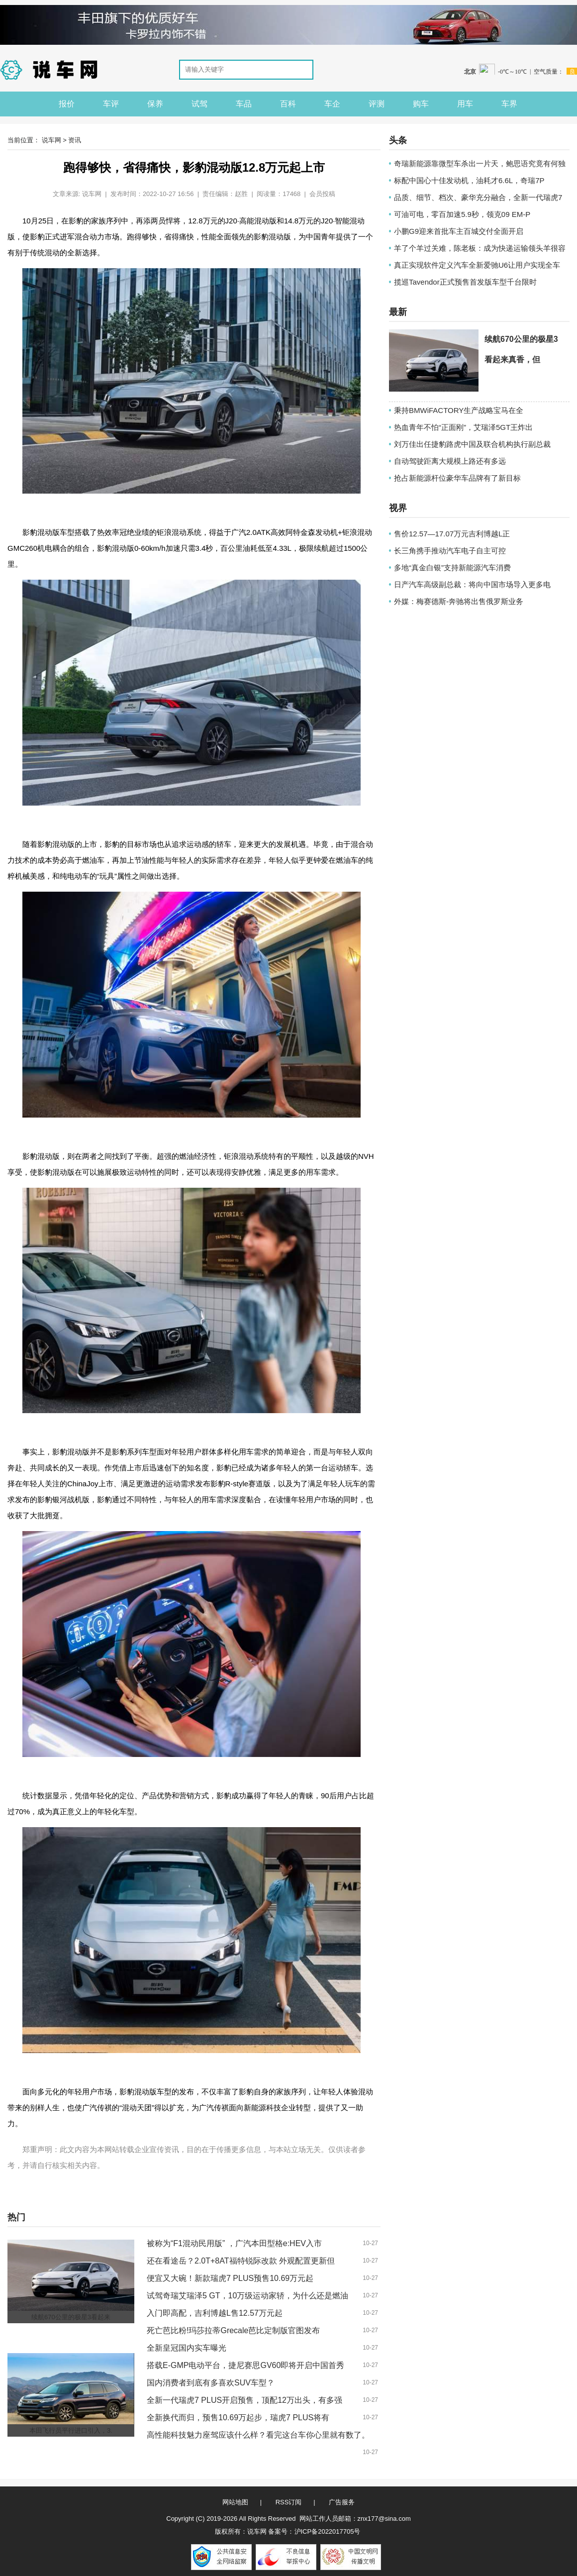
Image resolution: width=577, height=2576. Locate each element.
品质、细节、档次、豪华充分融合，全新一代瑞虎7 (478, 197)
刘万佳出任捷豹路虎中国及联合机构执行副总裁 (472, 444)
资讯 (74, 140)
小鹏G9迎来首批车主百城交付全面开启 (458, 231)
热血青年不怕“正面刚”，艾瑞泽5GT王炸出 (463, 427)
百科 (288, 104)
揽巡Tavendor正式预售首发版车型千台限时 (465, 282)
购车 (421, 104)
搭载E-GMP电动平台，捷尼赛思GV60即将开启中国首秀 (245, 2365)
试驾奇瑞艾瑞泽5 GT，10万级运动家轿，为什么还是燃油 (247, 2295)
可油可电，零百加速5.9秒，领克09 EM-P (462, 214)
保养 (155, 104)
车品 (244, 104)
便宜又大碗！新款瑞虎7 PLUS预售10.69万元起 (230, 2278)
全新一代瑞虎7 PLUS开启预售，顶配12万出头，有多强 (244, 2400)
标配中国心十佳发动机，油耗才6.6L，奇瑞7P (469, 180)
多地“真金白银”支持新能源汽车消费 (452, 567)
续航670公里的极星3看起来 (70, 2317)
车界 (509, 104)
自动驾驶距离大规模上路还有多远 (450, 461)
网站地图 (235, 2502)
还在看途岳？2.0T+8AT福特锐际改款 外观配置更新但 (241, 2261)
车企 (332, 104)
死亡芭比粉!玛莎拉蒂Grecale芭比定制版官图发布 (233, 2330)
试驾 (199, 104)
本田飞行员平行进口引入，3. (70, 2430)
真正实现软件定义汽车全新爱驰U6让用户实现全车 (477, 265)
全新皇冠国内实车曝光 (186, 2348)
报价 (67, 104)
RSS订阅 (289, 2502)
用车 (465, 104)
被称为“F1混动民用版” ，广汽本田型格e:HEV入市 (234, 2243)
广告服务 (342, 2502)
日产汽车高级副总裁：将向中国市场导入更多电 (472, 584)
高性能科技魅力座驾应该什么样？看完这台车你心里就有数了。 (258, 2435)
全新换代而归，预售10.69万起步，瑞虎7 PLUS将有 (238, 2417)
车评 (111, 104)
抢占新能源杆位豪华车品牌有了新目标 (457, 478)
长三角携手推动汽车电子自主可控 (450, 550)
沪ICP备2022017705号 (327, 2531)
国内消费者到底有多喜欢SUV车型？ (211, 2382)
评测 (377, 104)
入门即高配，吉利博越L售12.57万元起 (215, 2313)
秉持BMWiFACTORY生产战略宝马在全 (458, 410)
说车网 (51, 140)
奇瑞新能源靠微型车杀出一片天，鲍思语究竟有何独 (480, 163)
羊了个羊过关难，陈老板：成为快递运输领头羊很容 (480, 248)
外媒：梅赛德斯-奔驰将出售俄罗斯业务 (458, 601)
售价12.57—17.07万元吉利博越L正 (452, 533)
